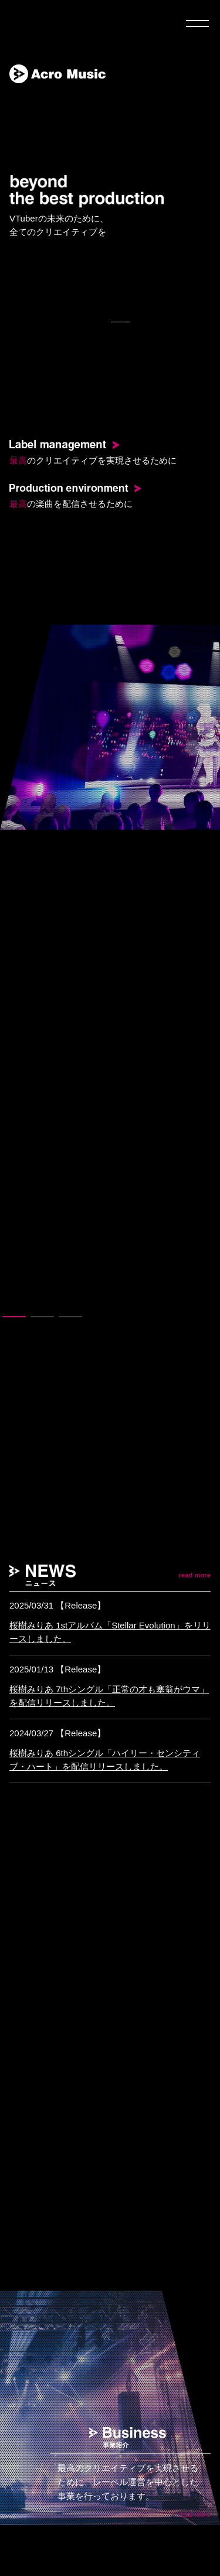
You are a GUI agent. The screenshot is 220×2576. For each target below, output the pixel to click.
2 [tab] (42, 1320)
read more (195, 1575)
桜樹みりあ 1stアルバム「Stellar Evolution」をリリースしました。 (110, 1632)
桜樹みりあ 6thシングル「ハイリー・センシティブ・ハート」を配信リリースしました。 (104, 1759)
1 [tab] (14, 1320)
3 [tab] (70, 1320)
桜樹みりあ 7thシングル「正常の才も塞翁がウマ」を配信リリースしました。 (109, 1696)
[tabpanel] (110, 727)
